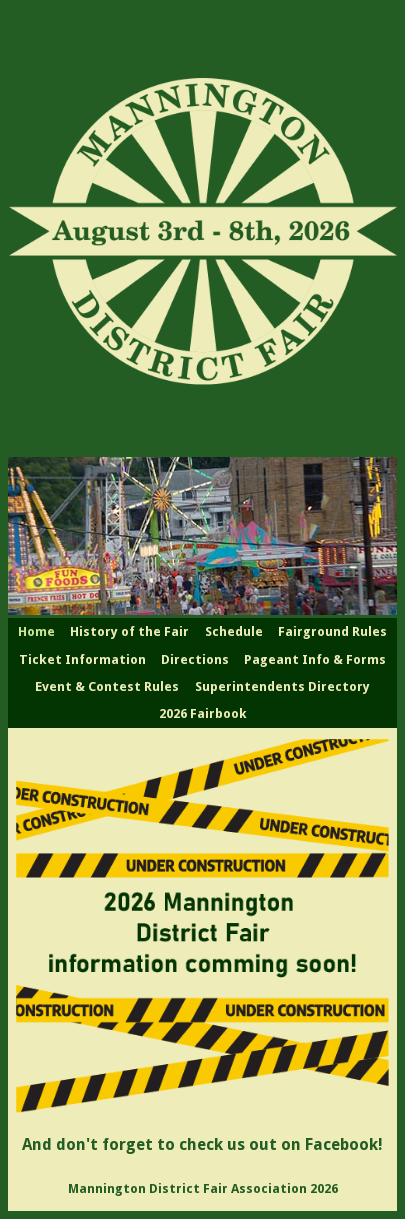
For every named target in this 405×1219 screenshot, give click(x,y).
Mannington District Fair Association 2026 (203, 1188)
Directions (195, 659)
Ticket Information (82, 659)
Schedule (234, 631)
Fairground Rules (332, 631)
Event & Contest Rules (107, 686)
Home (36, 631)
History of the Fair (129, 631)
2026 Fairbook (203, 713)
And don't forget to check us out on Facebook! (202, 1144)
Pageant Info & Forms (315, 659)
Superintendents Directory (282, 686)
